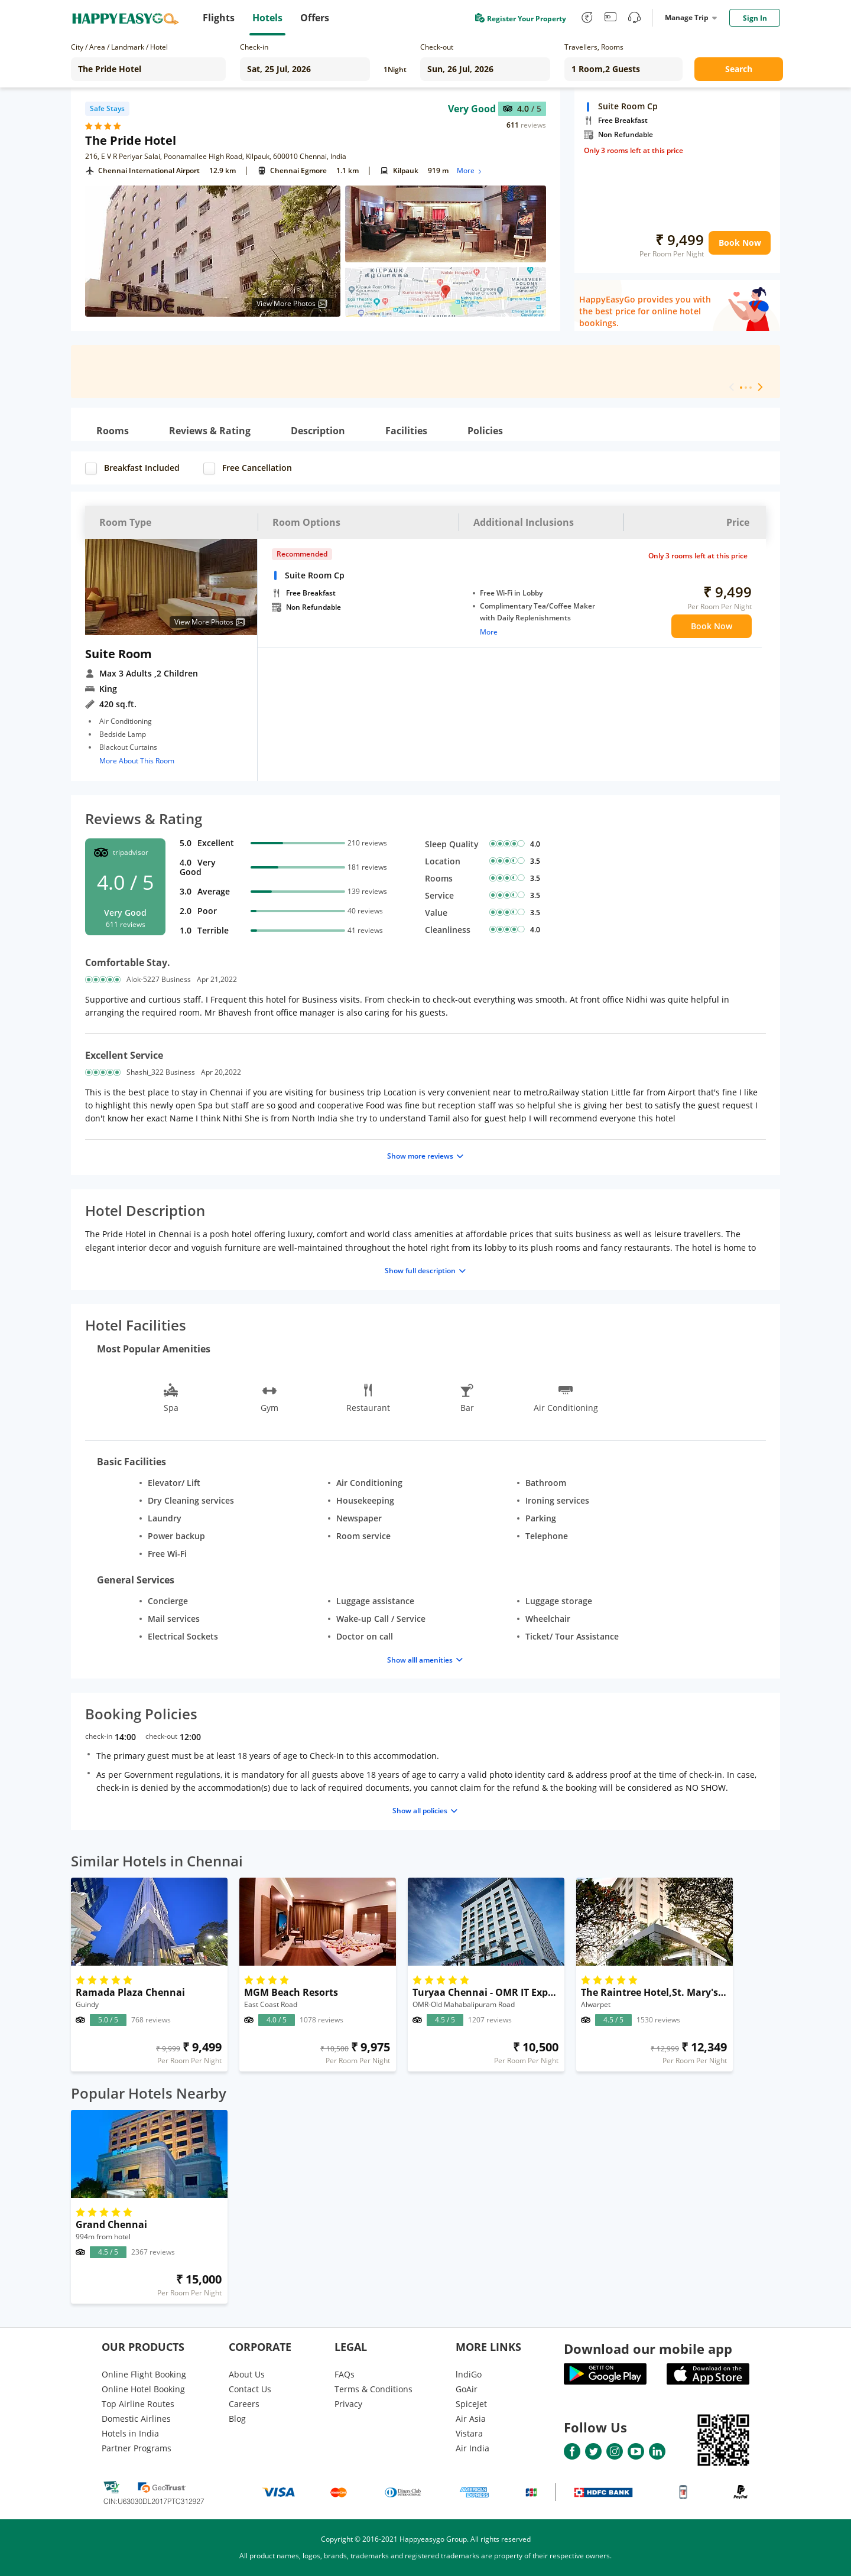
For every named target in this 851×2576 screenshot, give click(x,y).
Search (738, 68)
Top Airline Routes (138, 2403)
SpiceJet (471, 2403)
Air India (472, 2448)
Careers (244, 2403)
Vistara (469, 2433)
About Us (247, 2374)
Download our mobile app (648, 2348)
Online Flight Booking (144, 2374)
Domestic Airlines (136, 2418)
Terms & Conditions (373, 2389)
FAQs (344, 2374)
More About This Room (136, 761)
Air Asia (471, 2418)
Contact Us (250, 2389)
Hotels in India (130, 2433)
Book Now (740, 242)
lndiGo (469, 2374)
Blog (237, 2418)
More (470, 170)
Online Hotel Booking (143, 2389)
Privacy (348, 2403)
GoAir (467, 2389)
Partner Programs (136, 2448)
